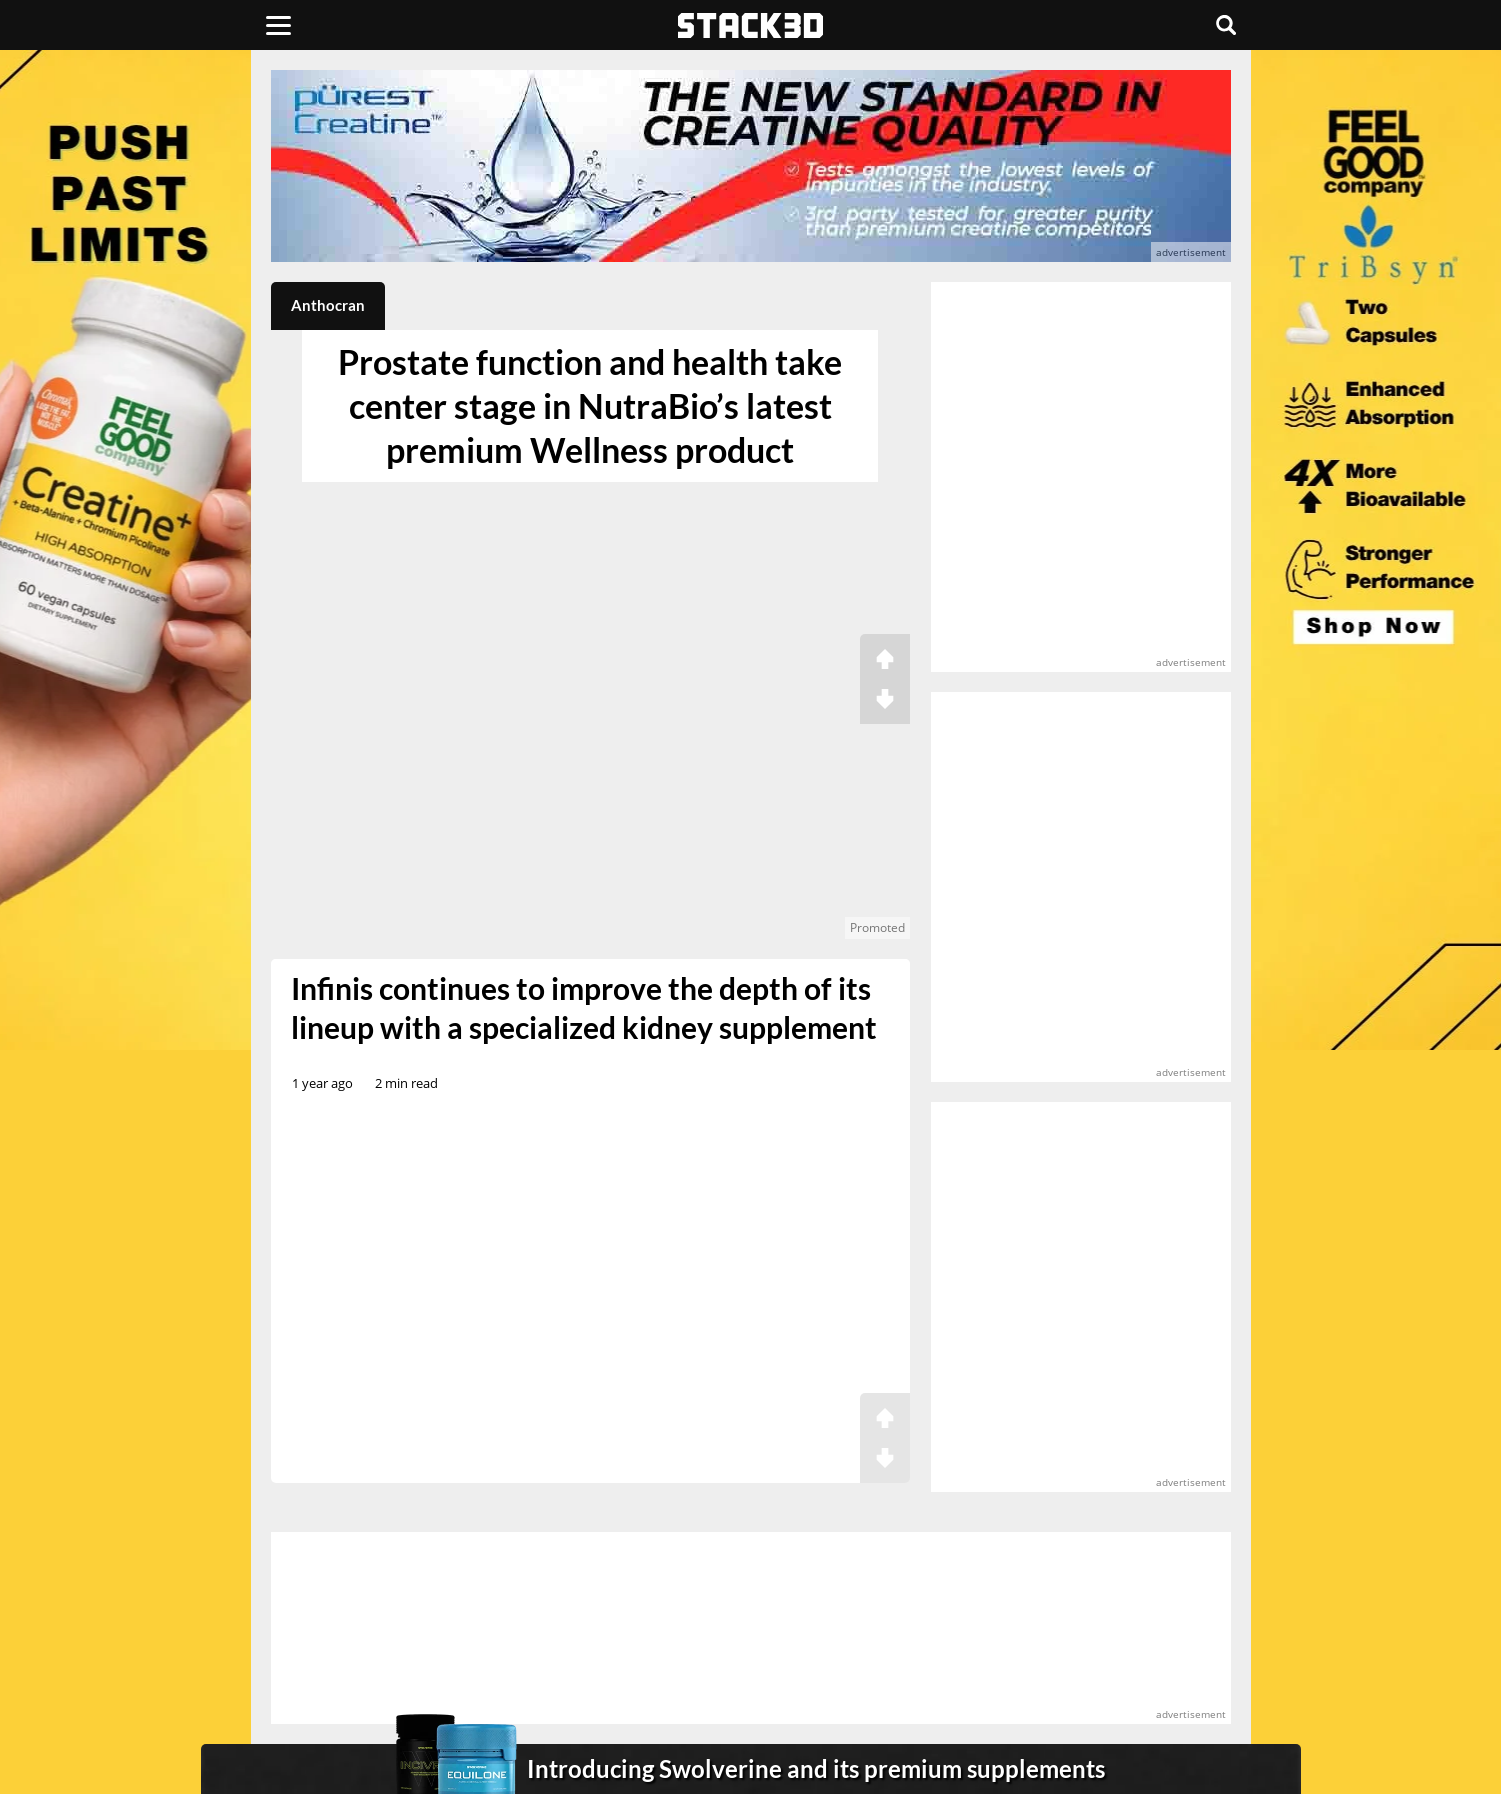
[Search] (1226, 25)
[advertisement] (126, 445)
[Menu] (278, 25)
